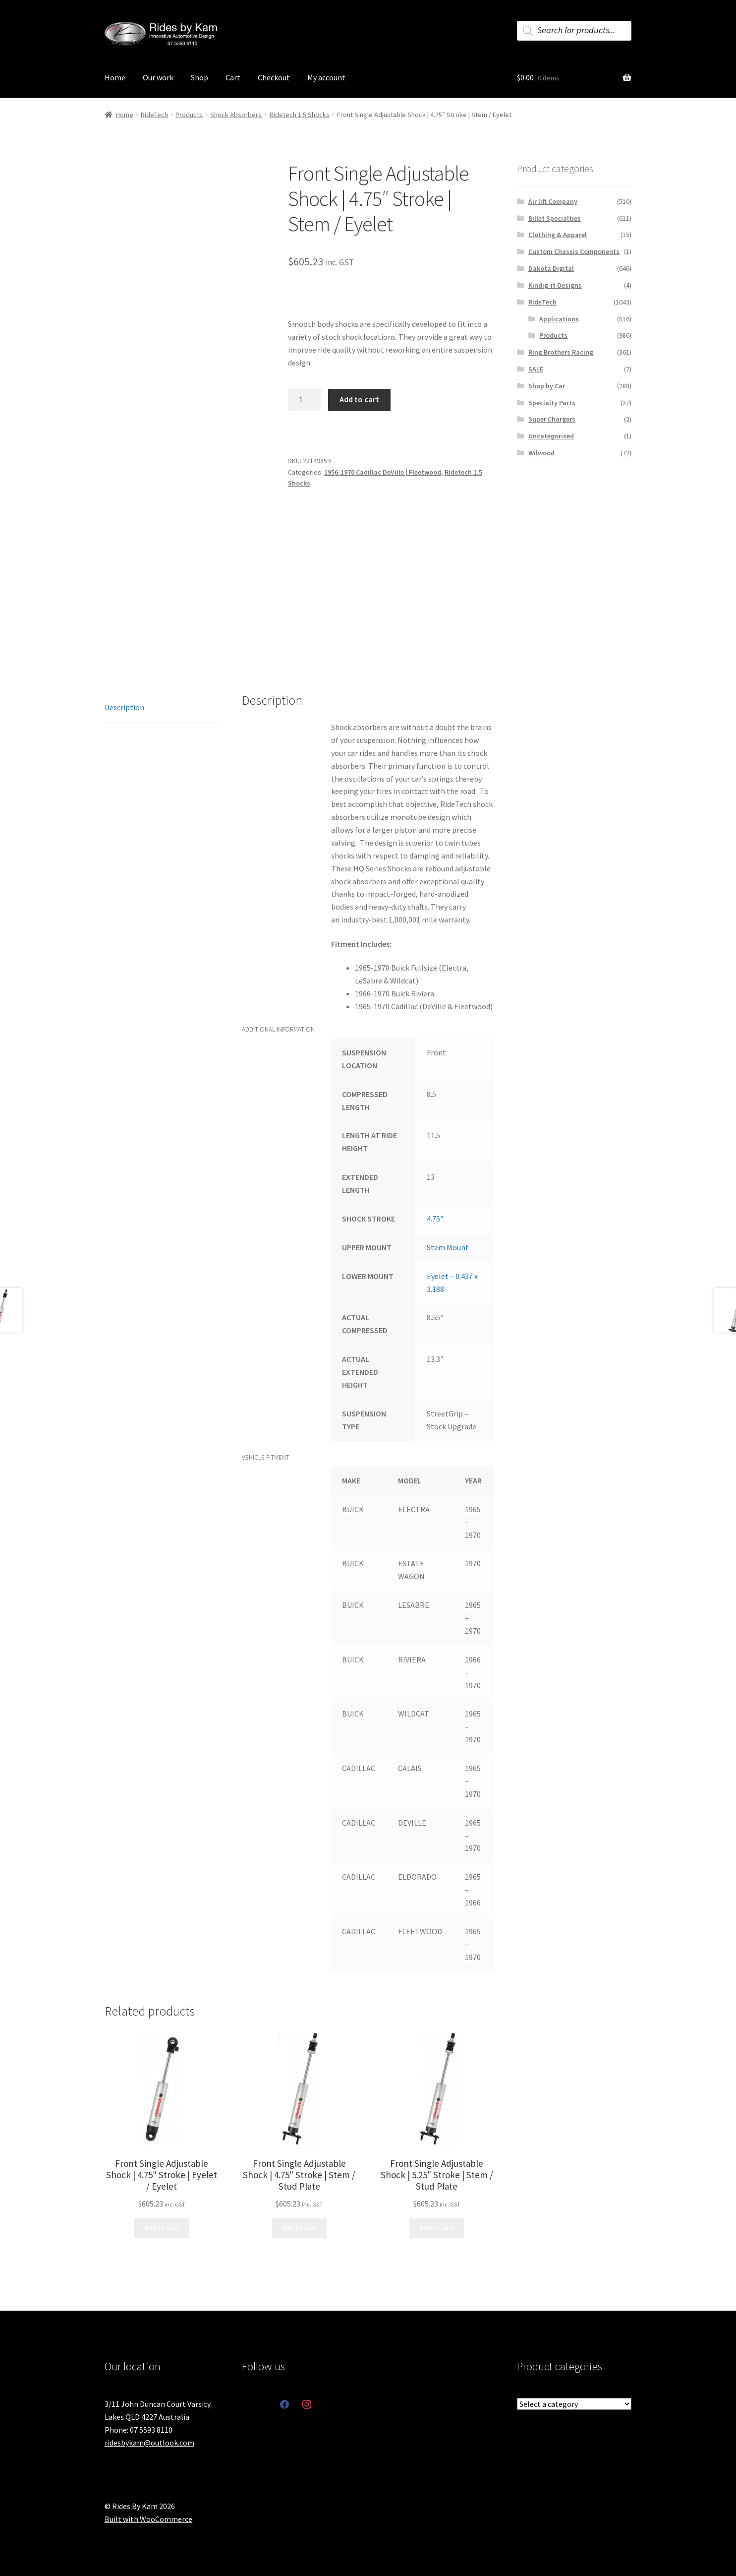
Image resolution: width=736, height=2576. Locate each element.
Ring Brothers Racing (560, 352)
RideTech (154, 114)
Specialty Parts (551, 402)
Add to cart (359, 399)
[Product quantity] (305, 400)
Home (115, 77)
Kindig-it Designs (555, 285)
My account (326, 77)
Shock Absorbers (236, 114)
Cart (233, 77)
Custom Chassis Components (574, 251)
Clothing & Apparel (557, 234)
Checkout (274, 77)
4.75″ (435, 1219)
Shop (199, 77)
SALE (535, 369)
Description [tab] (124, 707)
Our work (158, 77)
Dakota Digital (551, 268)
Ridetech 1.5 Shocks (300, 114)
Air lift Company (552, 201)
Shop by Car (546, 385)
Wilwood (541, 452)
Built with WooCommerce (148, 2519)
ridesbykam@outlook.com (149, 2443)
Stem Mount (448, 1247)
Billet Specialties (554, 218)
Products (189, 114)
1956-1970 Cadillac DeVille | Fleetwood (382, 472)
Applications (559, 318)
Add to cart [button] (161, 2227)
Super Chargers (551, 419)
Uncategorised (551, 435)
